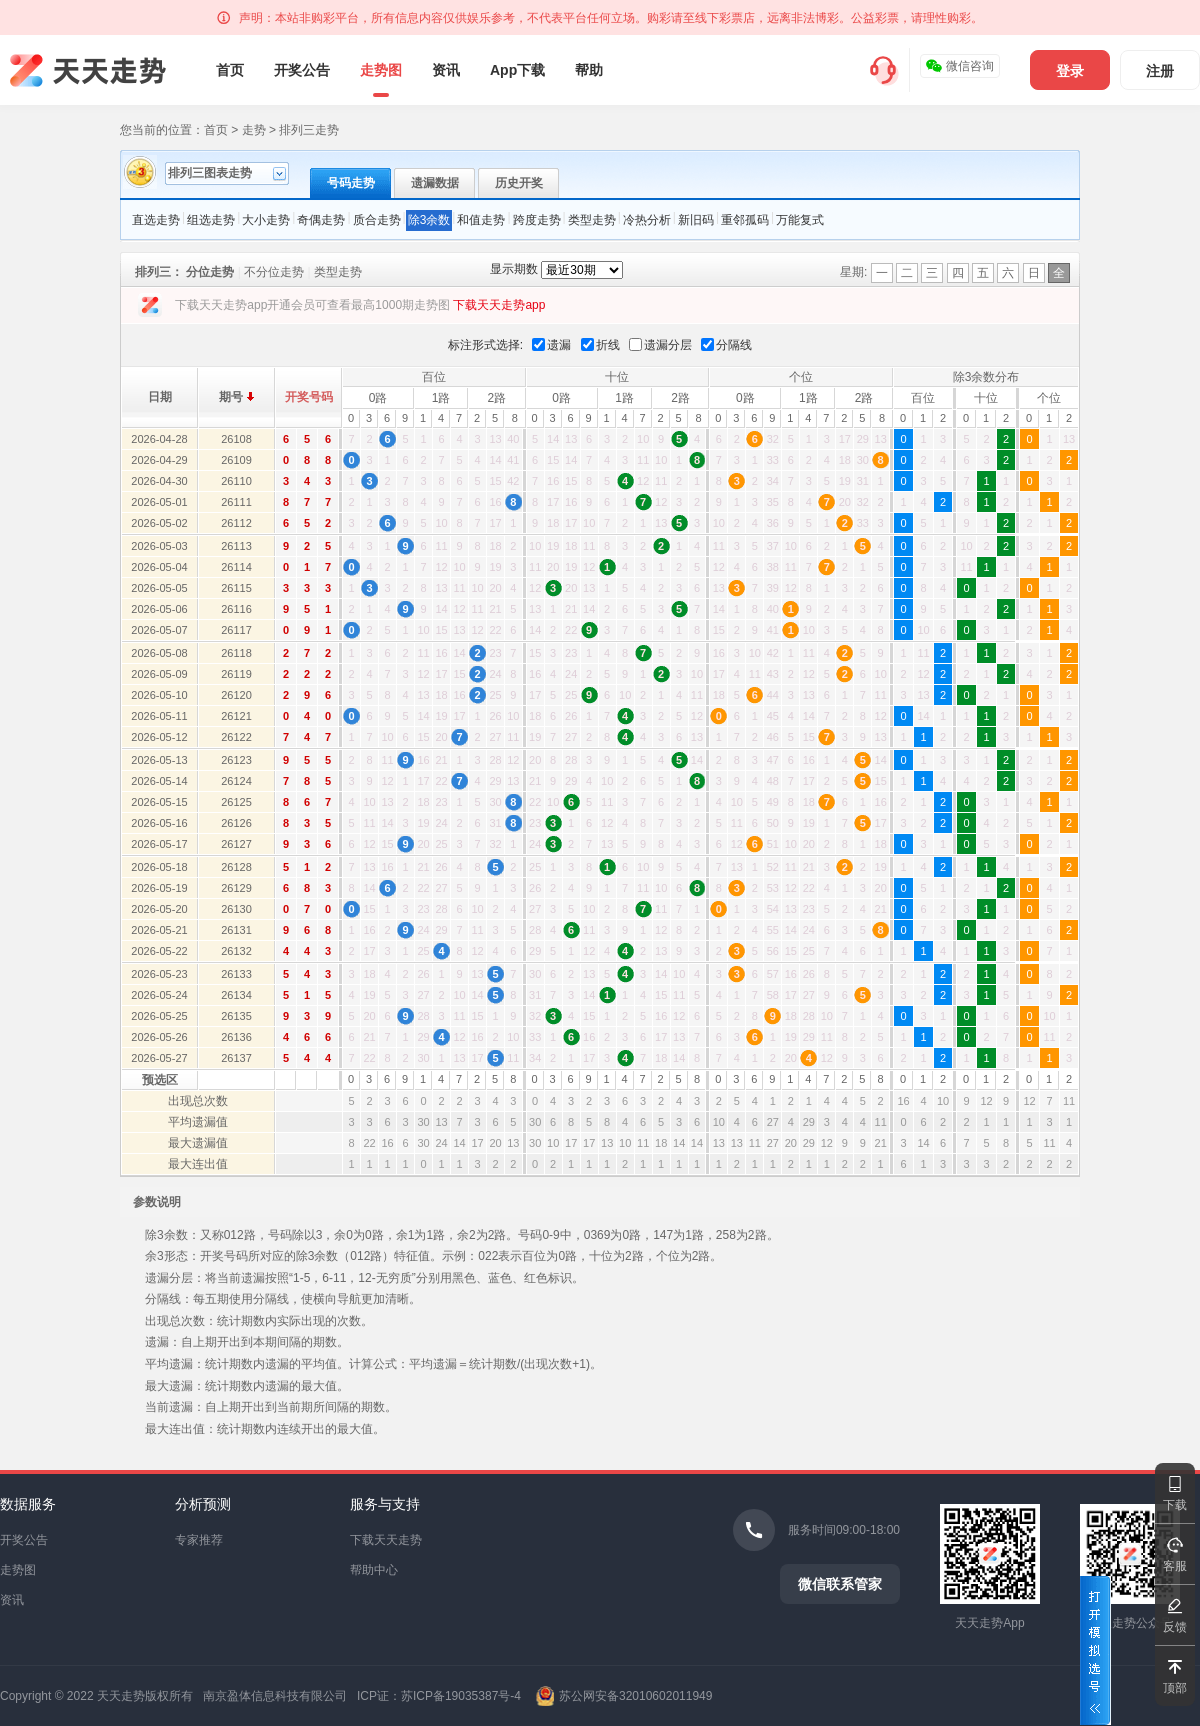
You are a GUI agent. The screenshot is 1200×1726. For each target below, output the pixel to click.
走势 (254, 130)
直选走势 (156, 220)
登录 (1070, 71)
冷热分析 (647, 220)
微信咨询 (959, 66)
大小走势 (266, 220)
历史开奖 (519, 183)
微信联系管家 (840, 1584)
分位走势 (210, 272)
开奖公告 (302, 70)
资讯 (446, 70)
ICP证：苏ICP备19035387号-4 (439, 1696)
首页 (230, 70)
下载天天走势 (386, 1540)
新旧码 (696, 220)
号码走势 (351, 183)
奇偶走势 (321, 220)
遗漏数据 (435, 183)
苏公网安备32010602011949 (635, 1696)
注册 (1160, 71)
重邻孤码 (745, 220)
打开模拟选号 (1095, 1650)
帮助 (589, 70)
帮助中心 (374, 1570)
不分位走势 (274, 272)
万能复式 (800, 220)
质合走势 (377, 220)
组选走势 (211, 220)
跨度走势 (537, 220)
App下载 (517, 70)
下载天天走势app (499, 305)
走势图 (381, 70)
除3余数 (429, 220)
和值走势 (481, 220)
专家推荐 (199, 1540)
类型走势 (592, 220)
